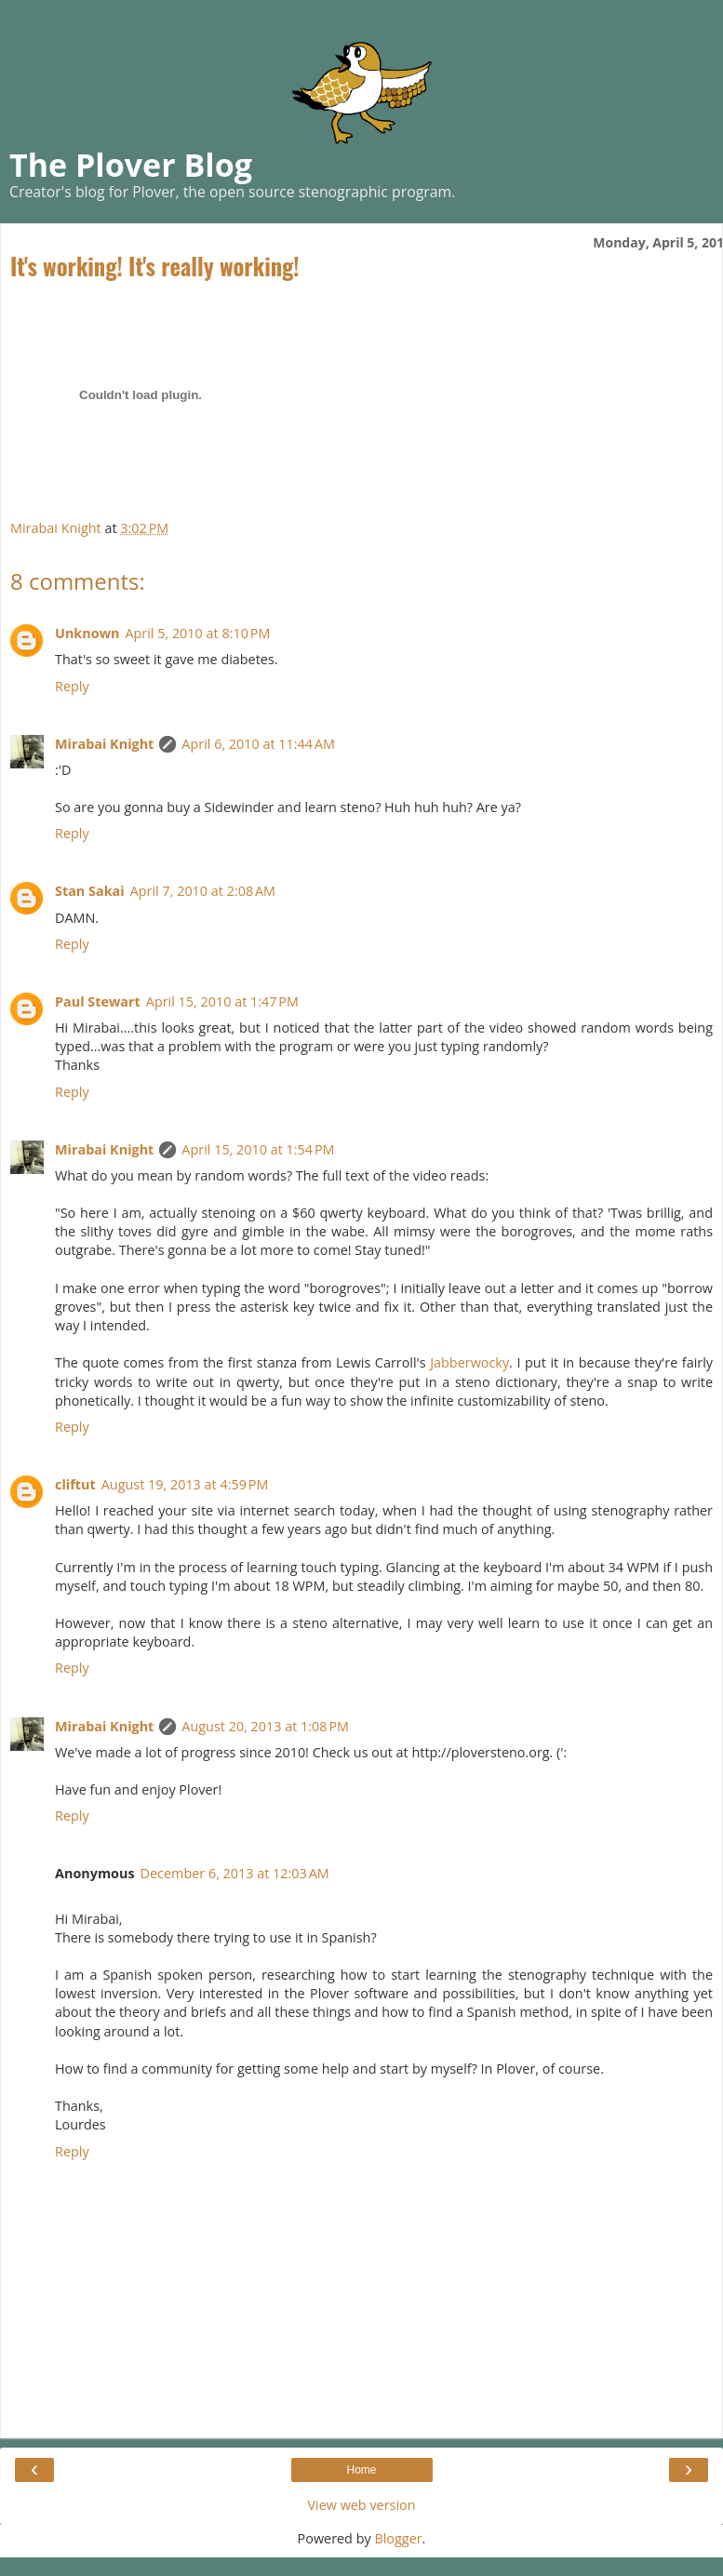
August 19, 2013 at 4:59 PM (185, 1484)
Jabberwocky (469, 1362)
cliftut (75, 1484)
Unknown (87, 633)
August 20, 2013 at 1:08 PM (265, 1726)
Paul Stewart (98, 1001)
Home (361, 2469)
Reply (72, 686)
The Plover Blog (130, 164)
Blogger (398, 2538)
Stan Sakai (90, 891)
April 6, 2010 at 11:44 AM (258, 744)
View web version (361, 2505)
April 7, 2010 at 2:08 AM (202, 891)
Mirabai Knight (104, 744)
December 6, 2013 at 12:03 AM (235, 1873)
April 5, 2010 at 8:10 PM (197, 633)
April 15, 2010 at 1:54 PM (257, 1149)
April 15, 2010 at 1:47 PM (222, 1001)
